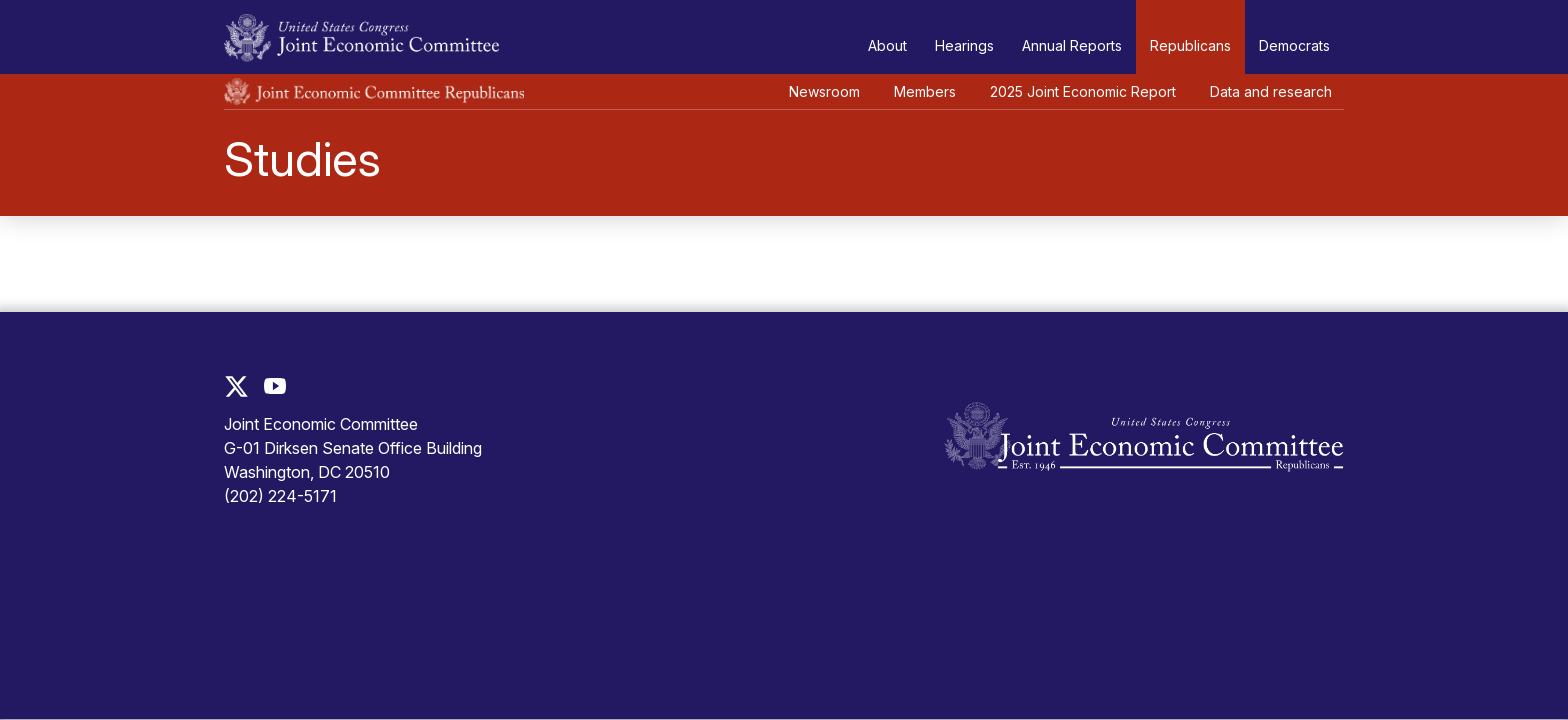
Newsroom (824, 91)
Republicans (1190, 45)
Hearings (964, 45)
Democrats (1294, 45)
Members (925, 91)
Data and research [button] (1271, 91)
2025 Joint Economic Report (1083, 91)
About (887, 45)
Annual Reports (1072, 45)
